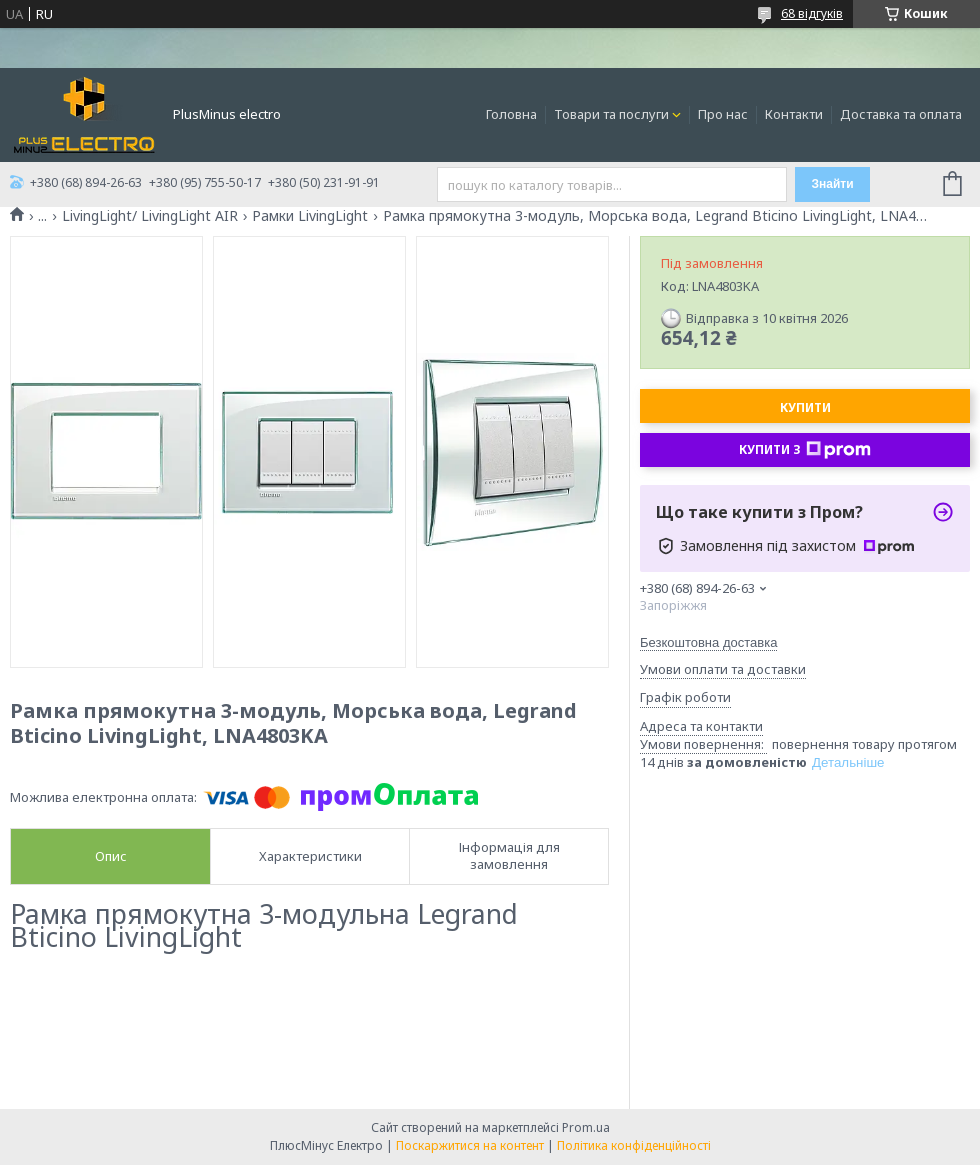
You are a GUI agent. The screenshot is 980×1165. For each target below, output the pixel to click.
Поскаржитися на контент (470, 1145)
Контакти (794, 114)
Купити (805, 407)
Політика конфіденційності (634, 1145)
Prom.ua (586, 1127)
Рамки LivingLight (310, 216)
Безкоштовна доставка (708, 642)
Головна (511, 114)
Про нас (723, 114)
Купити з (805, 450)
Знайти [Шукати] (832, 184)
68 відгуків (812, 13)
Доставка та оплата (901, 114)
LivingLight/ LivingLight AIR (150, 216)
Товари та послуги (611, 114)
